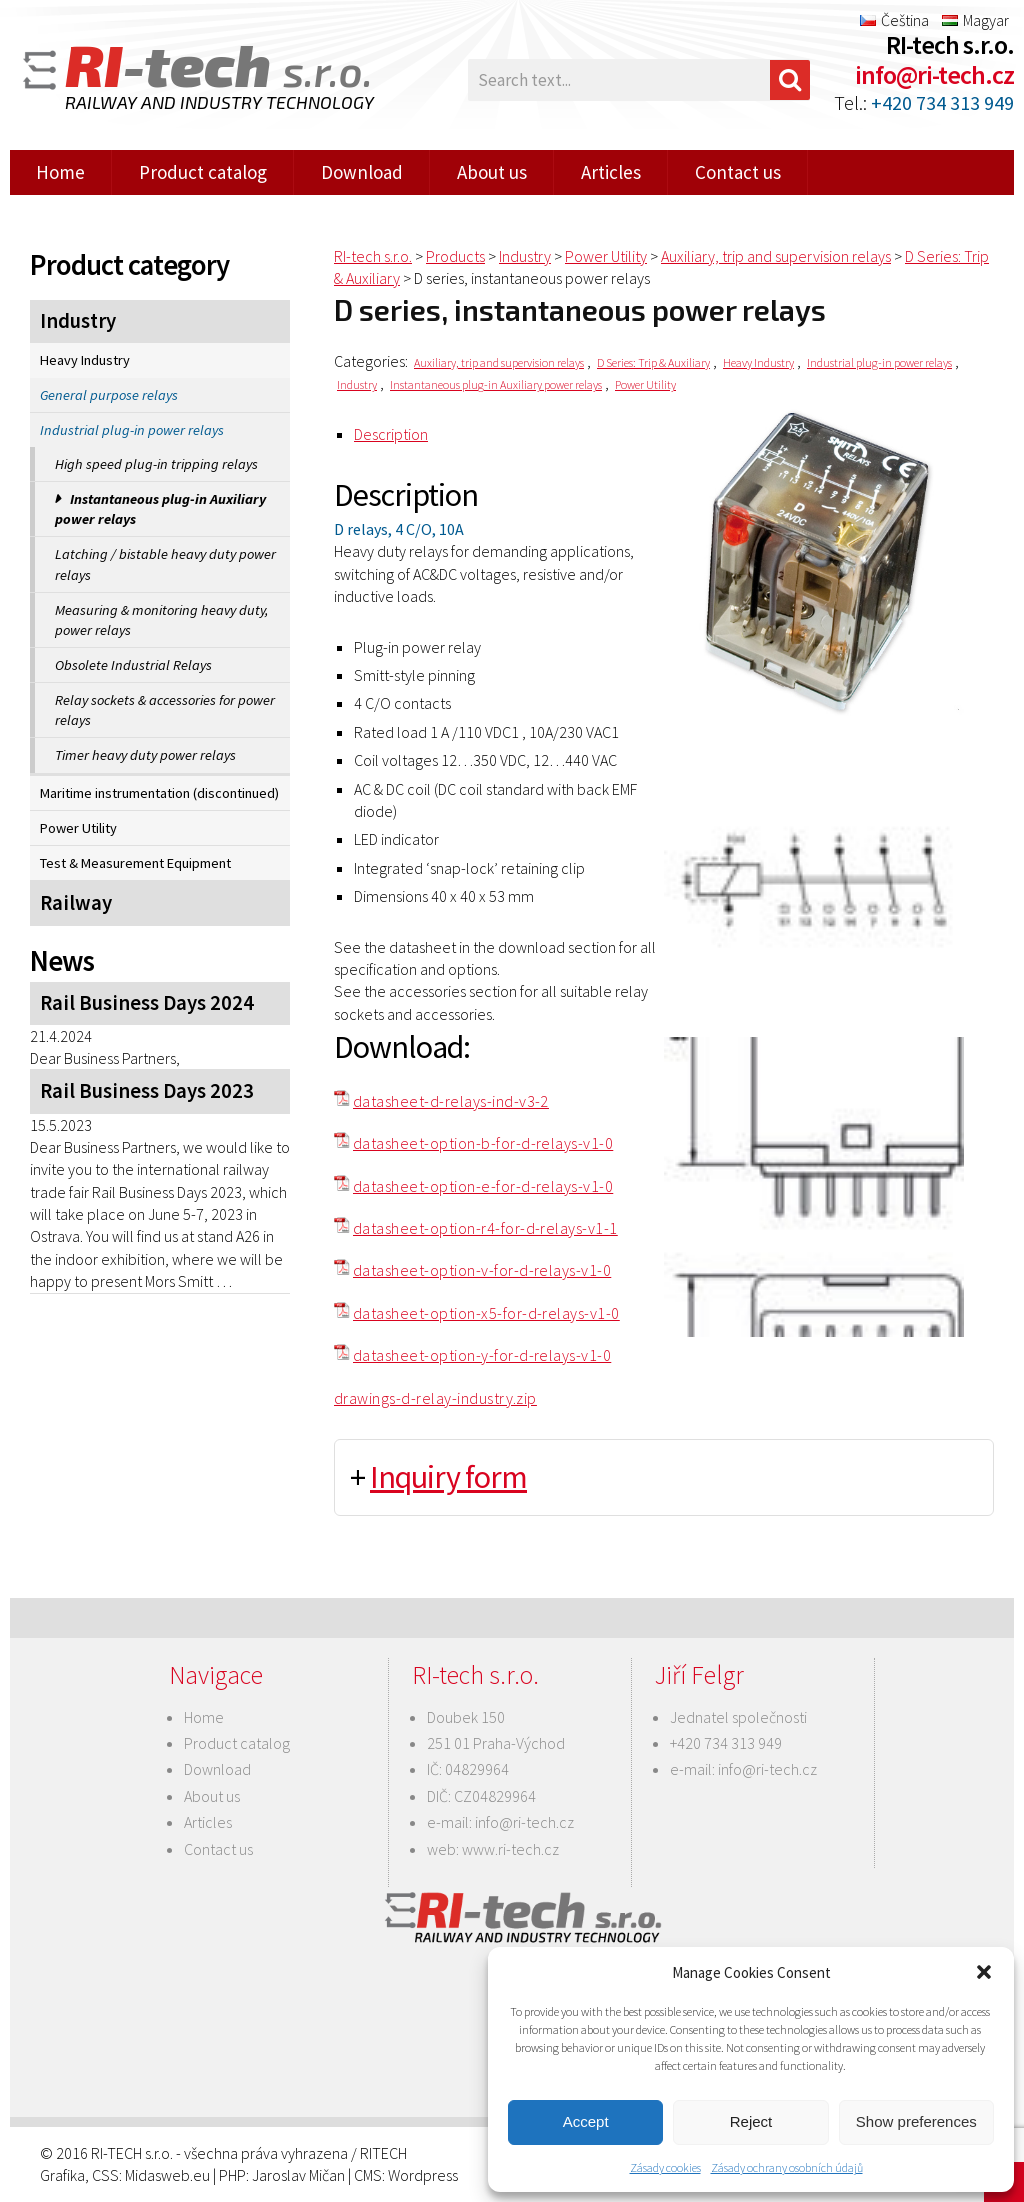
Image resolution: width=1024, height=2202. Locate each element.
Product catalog (203, 172)
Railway (76, 903)
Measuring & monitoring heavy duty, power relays (161, 620)
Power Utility (78, 828)
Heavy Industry (85, 360)
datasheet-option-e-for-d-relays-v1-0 (483, 1186)
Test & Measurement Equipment (135, 863)
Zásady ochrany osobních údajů (787, 2167)
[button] (984, 1972)
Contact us (738, 172)
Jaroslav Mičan (298, 2175)
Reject (751, 2121)
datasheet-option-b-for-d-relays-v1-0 (483, 1143)
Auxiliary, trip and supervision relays (499, 362)
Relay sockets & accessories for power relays (165, 710)
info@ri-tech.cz (934, 74)
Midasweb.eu (167, 2175)
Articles (611, 172)
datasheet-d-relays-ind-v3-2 (451, 1101)
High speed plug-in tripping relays (156, 464)
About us (492, 172)
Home (60, 172)
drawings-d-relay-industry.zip (435, 1398)
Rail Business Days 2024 (147, 1003)
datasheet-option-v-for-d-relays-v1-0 (482, 1270)
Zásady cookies (665, 2167)
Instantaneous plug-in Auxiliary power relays (160, 509)
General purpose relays (109, 395)
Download (362, 172)
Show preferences (916, 2121)
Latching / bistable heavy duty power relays (165, 564)
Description (391, 434)
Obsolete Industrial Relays (133, 665)
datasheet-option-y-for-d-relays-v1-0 (482, 1355)
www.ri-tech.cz (510, 1849)
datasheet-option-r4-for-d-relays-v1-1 (485, 1228)
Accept (586, 2121)
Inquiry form (448, 1477)
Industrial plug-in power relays (132, 430)
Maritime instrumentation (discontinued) (159, 793)
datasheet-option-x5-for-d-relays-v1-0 (486, 1313)
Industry (78, 321)
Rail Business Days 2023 (147, 1091)
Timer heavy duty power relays (145, 755)
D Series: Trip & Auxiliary (653, 362)
